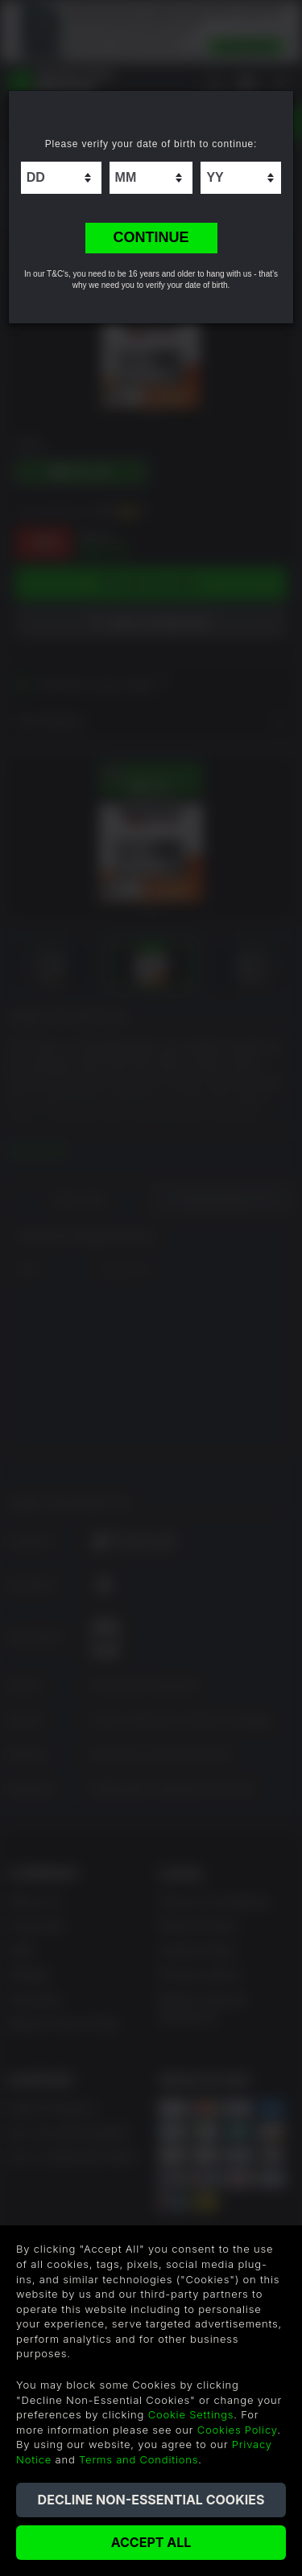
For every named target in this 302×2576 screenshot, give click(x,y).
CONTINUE (151, 237)
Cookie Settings (191, 2414)
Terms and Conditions (138, 2459)
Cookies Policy (237, 2429)
